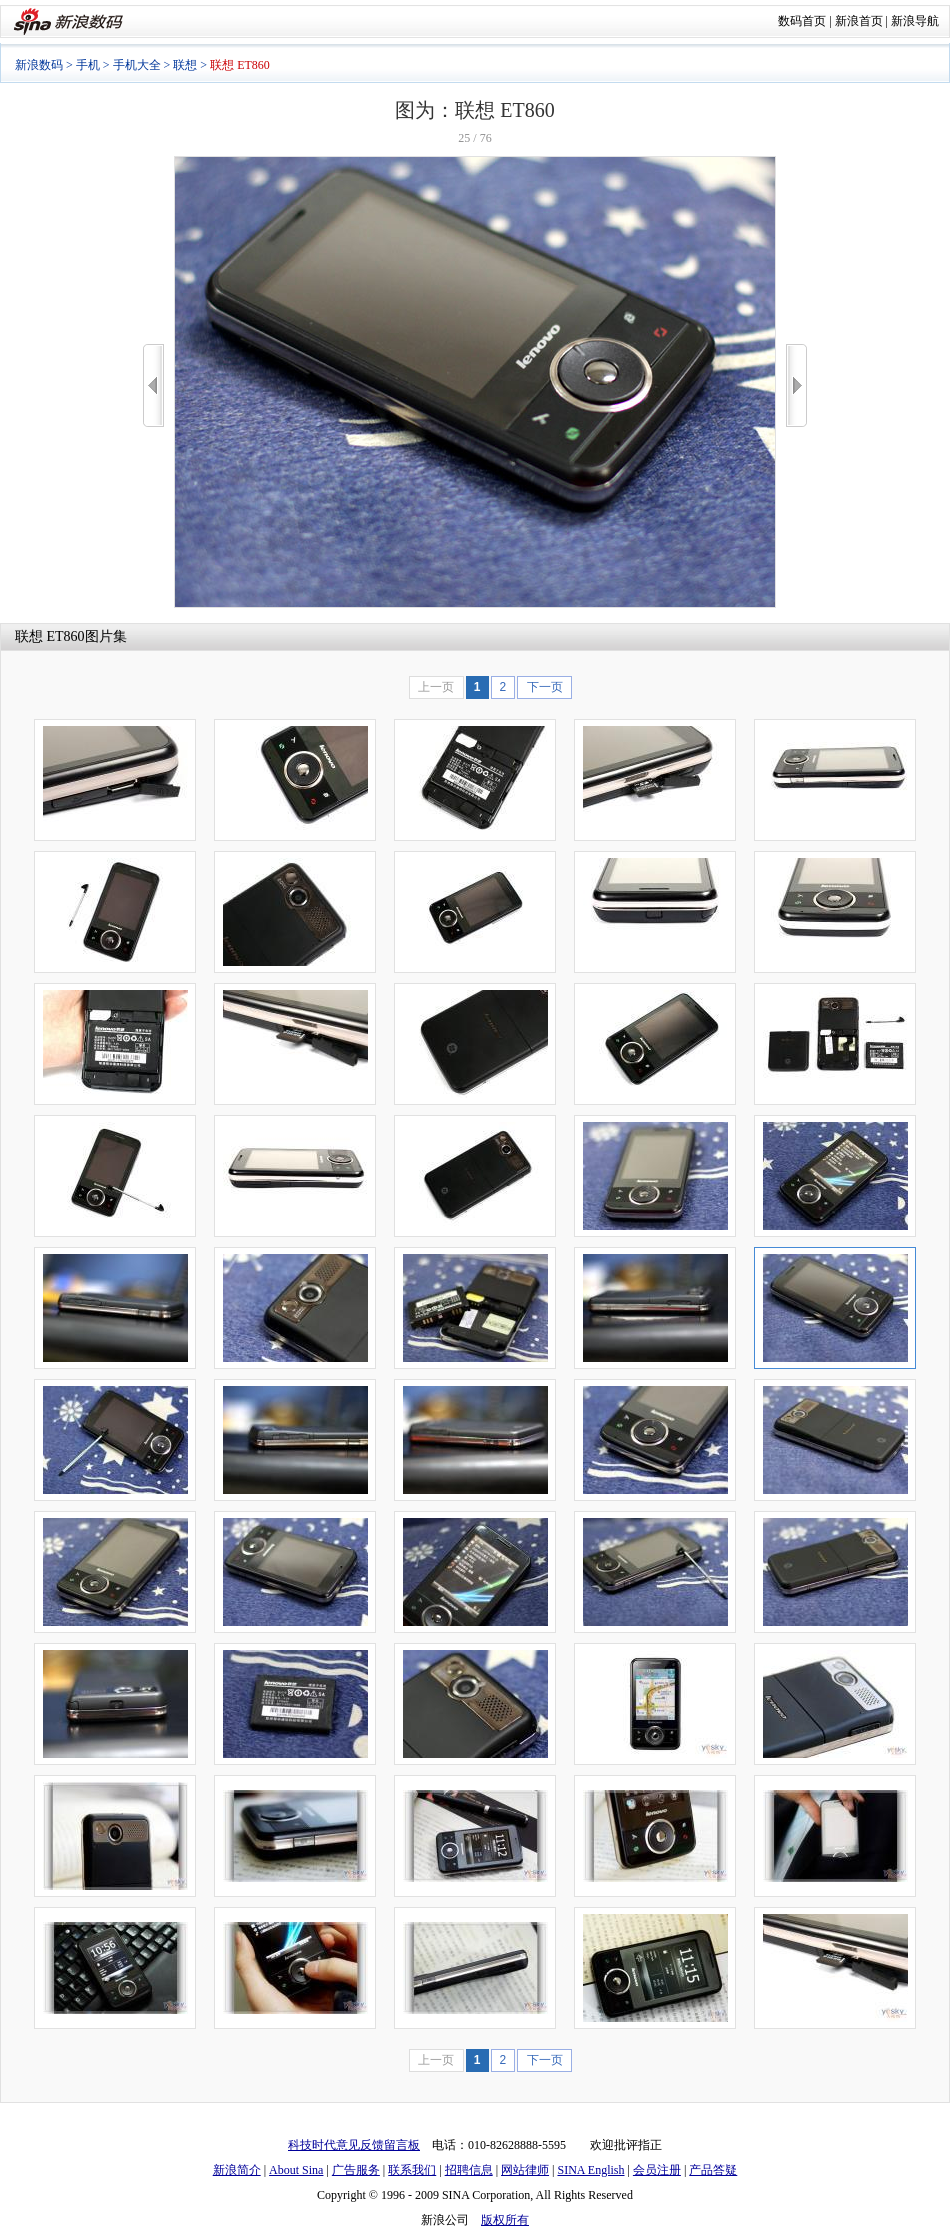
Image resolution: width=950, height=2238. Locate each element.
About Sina (296, 2170)
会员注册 (657, 2170)
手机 (88, 65)
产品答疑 (713, 2170)
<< (153, 385)
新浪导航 (915, 21)
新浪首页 (859, 21)
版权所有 (505, 2220)
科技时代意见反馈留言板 (354, 2145)
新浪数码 (39, 65)
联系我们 (412, 2170)
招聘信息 (469, 2170)
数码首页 (802, 21)
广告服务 (356, 2170)
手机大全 (137, 65)
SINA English (590, 2170)
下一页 (545, 687)
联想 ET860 (50, 636)
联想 (185, 65)
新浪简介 (237, 2170)
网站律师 (525, 2170)
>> (796, 385)
